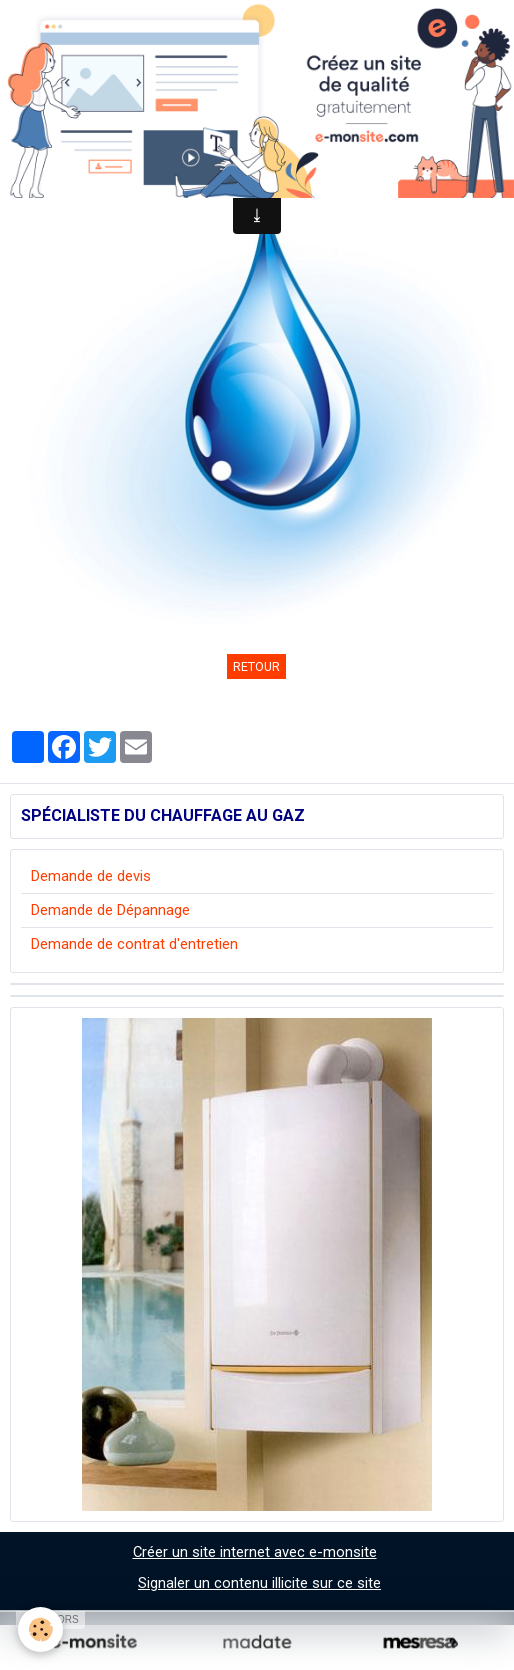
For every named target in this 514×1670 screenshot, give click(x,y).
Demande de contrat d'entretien (134, 944)
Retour (256, 666)
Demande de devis (91, 876)
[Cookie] (40, 1629)
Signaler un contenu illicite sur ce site (259, 1583)
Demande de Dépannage (110, 910)
